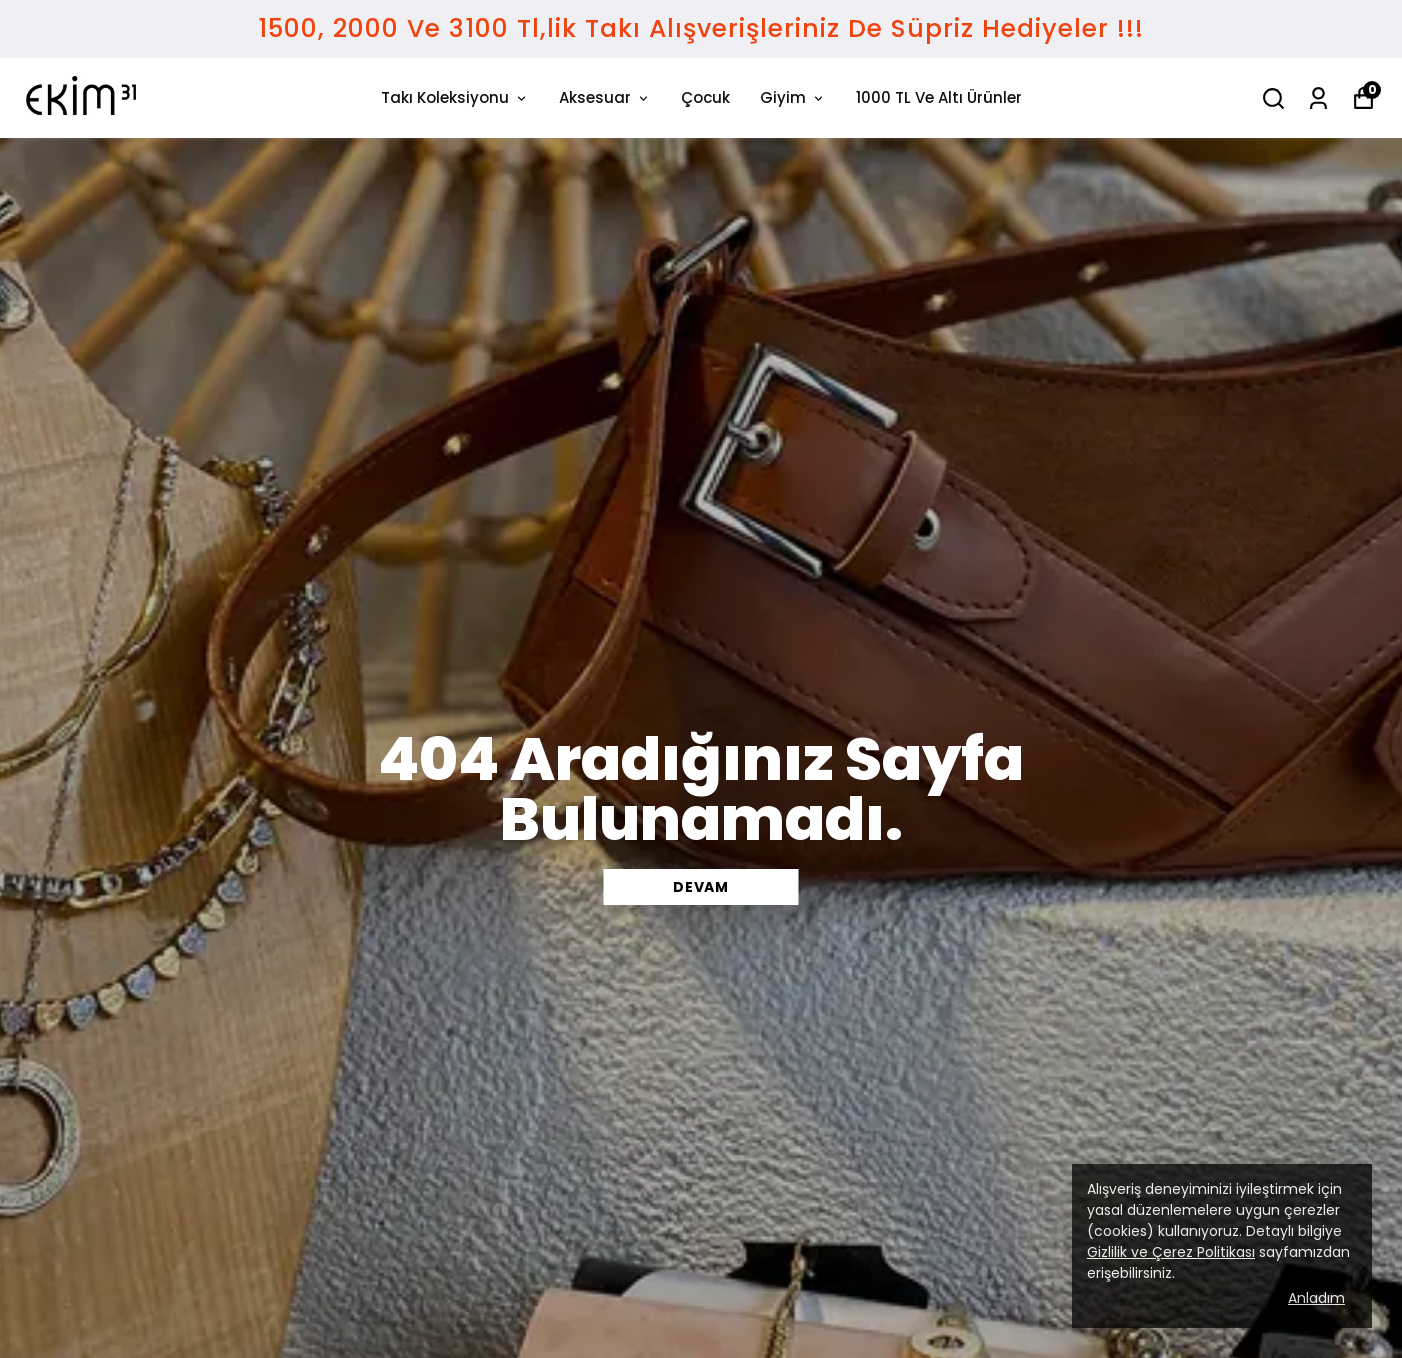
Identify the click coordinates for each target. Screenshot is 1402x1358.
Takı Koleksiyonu (455, 97)
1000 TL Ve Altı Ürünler (939, 97)
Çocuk (705, 97)
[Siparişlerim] (1318, 98)
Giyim (793, 97)
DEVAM (701, 887)
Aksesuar (605, 97)
